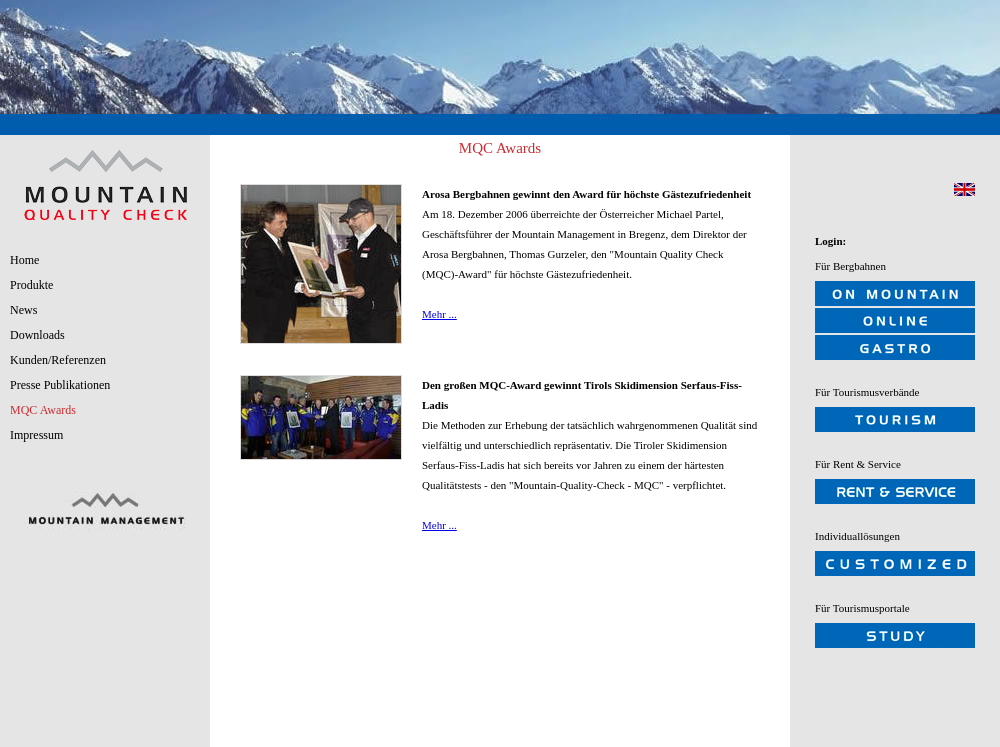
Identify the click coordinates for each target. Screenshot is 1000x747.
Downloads (37, 335)
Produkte (31, 285)
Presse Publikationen (60, 385)
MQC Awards (43, 410)
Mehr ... (439, 314)
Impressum (36, 435)
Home (24, 260)
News (23, 310)
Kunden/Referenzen (58, 360)
